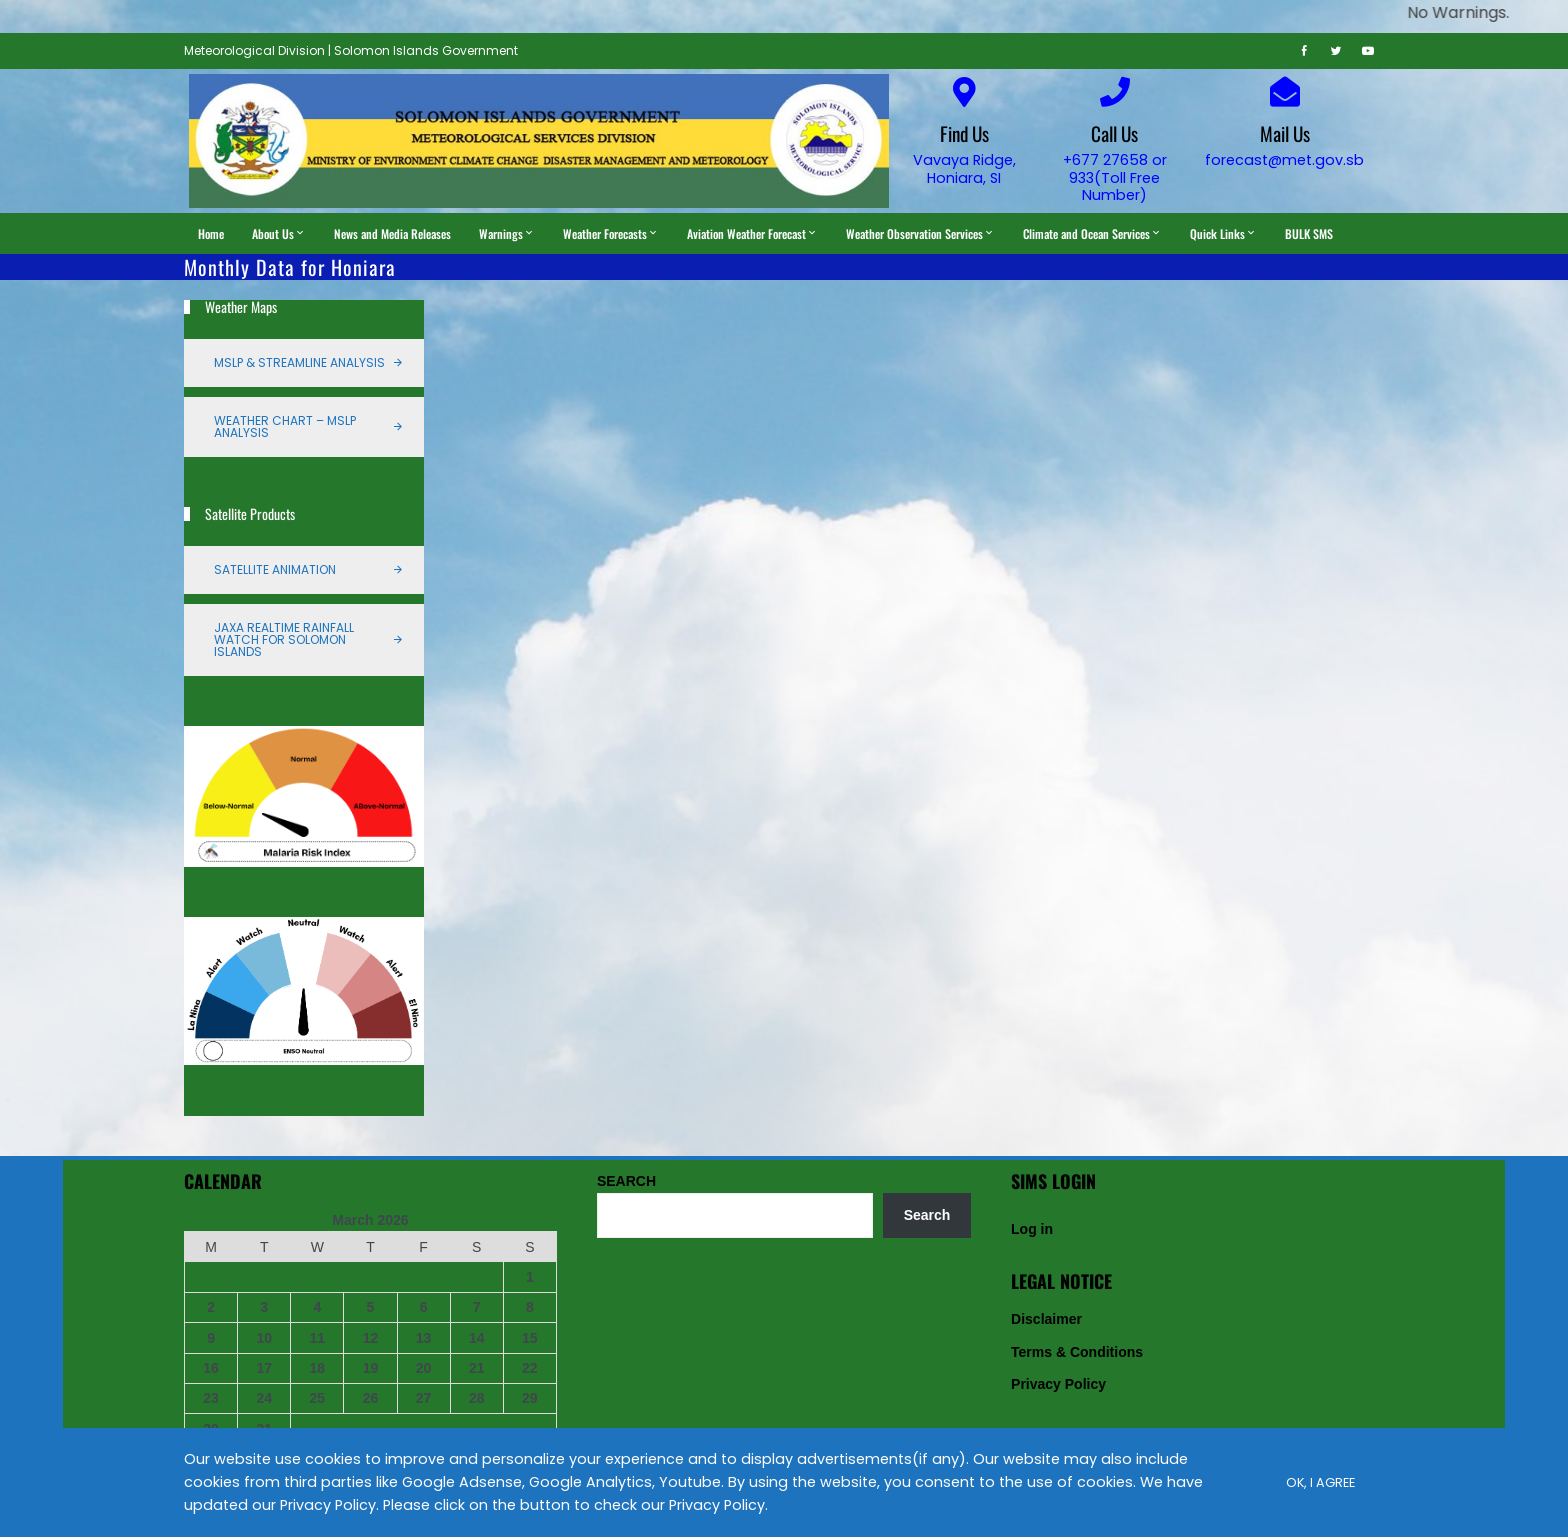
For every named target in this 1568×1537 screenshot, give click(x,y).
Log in (1032, 1229)
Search (927, 1215)
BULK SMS (1309, 233)
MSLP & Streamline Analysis (299, 362)
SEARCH (626, 1181)
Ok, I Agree (1320, 1482)
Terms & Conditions (1077, 1352)
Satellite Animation (275, 569)
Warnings (507, 233)
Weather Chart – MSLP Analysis (285, 426)
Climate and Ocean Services (1092, 233)
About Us (279, 233)
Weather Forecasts (611, 233)
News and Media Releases (392, 233)
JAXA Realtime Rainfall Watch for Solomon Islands (284, 639)
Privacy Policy (1058, 1384)
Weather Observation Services (920, 233)
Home (211, 233)
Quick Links (1223, 233)
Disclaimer (1046, 1319)
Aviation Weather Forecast (752, 233)
